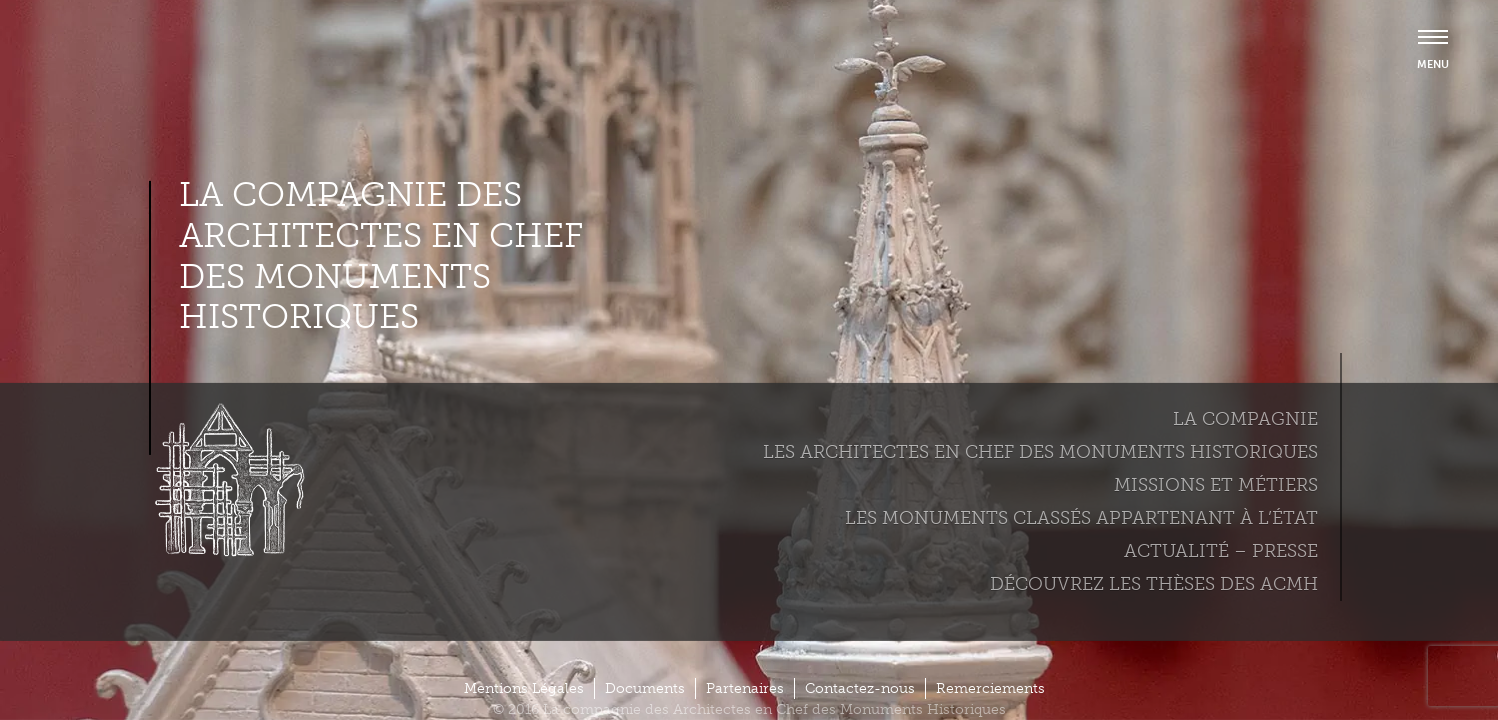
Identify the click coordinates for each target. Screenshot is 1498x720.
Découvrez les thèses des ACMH (1154, 584)
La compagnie (1245, 419)
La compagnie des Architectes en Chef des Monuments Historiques (381, 256)
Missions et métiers (1216, 485)
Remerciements (990, 688)
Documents (645, 688)
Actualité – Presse (1221, 551)
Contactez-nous (860, 688)
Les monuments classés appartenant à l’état (1081, 518)
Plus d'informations (105, 651)
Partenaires (745, 688)
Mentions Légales (524, 688)
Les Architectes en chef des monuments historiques (1040, 452)
